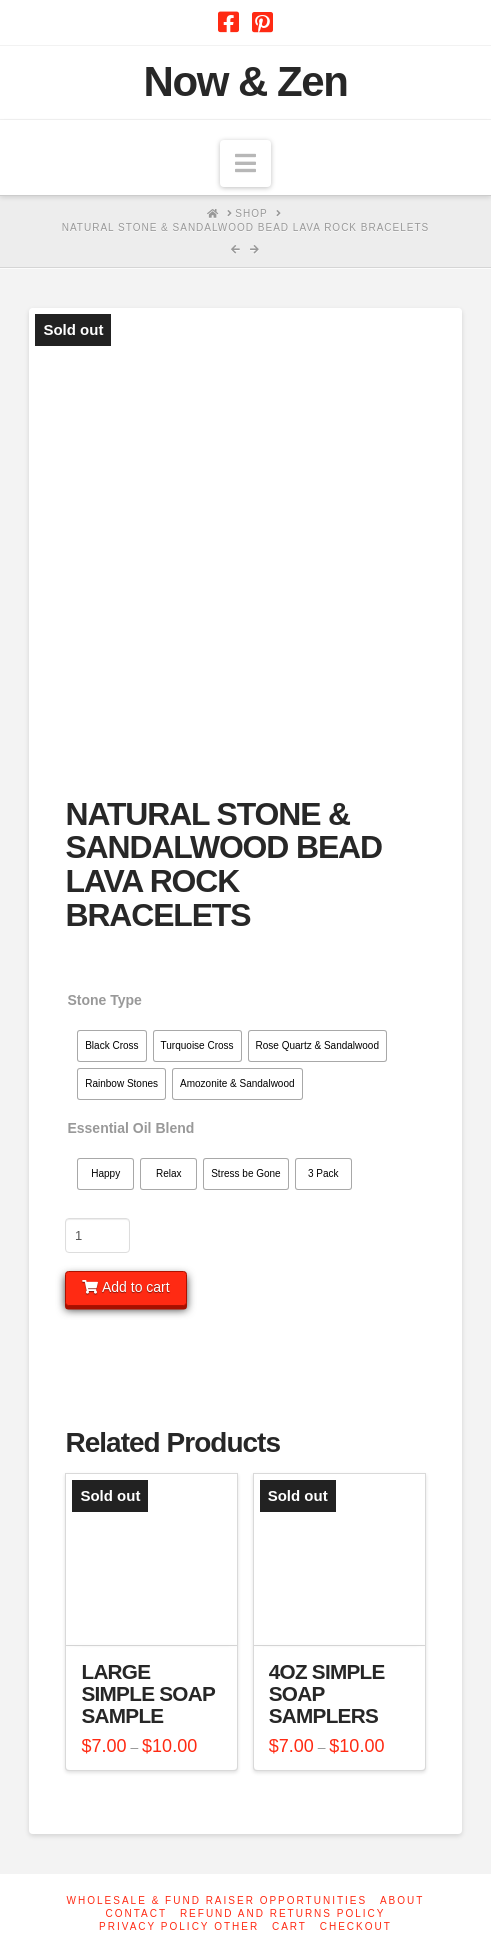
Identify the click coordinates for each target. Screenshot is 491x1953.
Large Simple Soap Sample (147, 1693)
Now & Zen (246, 82)
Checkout (356, 1926)
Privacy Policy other (179, 1926)
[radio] (111, 1046)
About (402, 1900)
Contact (137, 1913)
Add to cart (136, 1287)
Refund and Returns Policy (283, 1913)
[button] (245, 163)
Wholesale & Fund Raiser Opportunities (217, 1900)
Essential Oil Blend (130, 1128)
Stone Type (104, 1000)
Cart (289, 1926)
